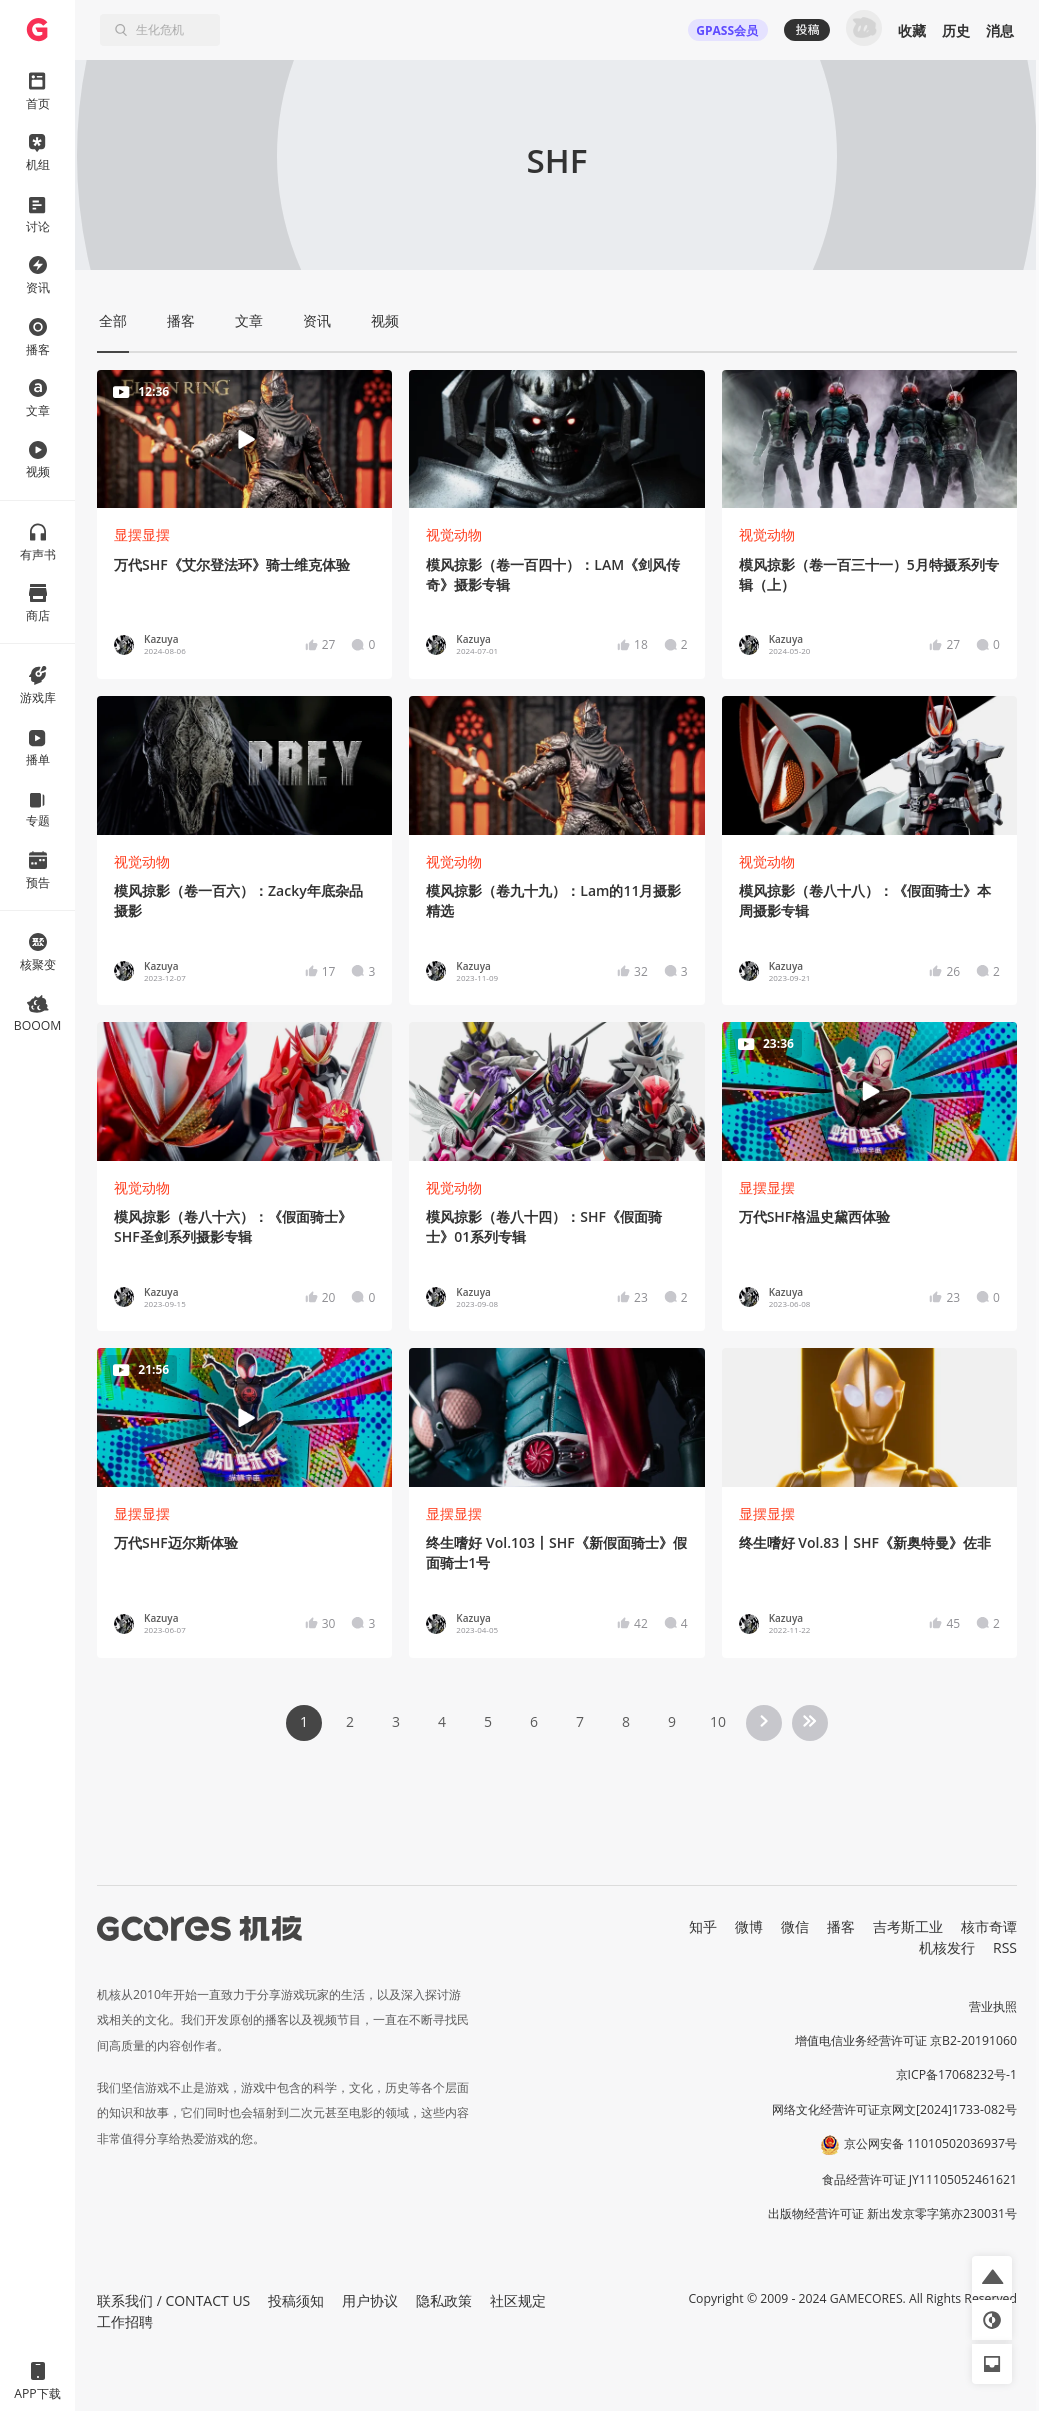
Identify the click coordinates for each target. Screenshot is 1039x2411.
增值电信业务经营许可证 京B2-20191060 (906, 2040)
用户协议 (370, 2300)
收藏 (912, 30)
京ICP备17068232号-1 (957, 2074)
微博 (749, 1926)
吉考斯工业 (908, 1926)
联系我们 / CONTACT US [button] (173, 2300)
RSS (1005, 1947)
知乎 (703, 1926)
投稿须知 (296, 2300)
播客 (841, 1926)
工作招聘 (125, 2321)
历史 (956, 30)
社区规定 (518, 2300)
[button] (992, 2276)
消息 (1000, 30)
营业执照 (993, 2006)
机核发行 (947, 1947)
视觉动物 (454, 534)
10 (718, 1721)
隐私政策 (444, 2300)
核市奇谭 (989, 1926)
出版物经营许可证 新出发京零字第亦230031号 (892, 2213)
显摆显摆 (142, 534)
